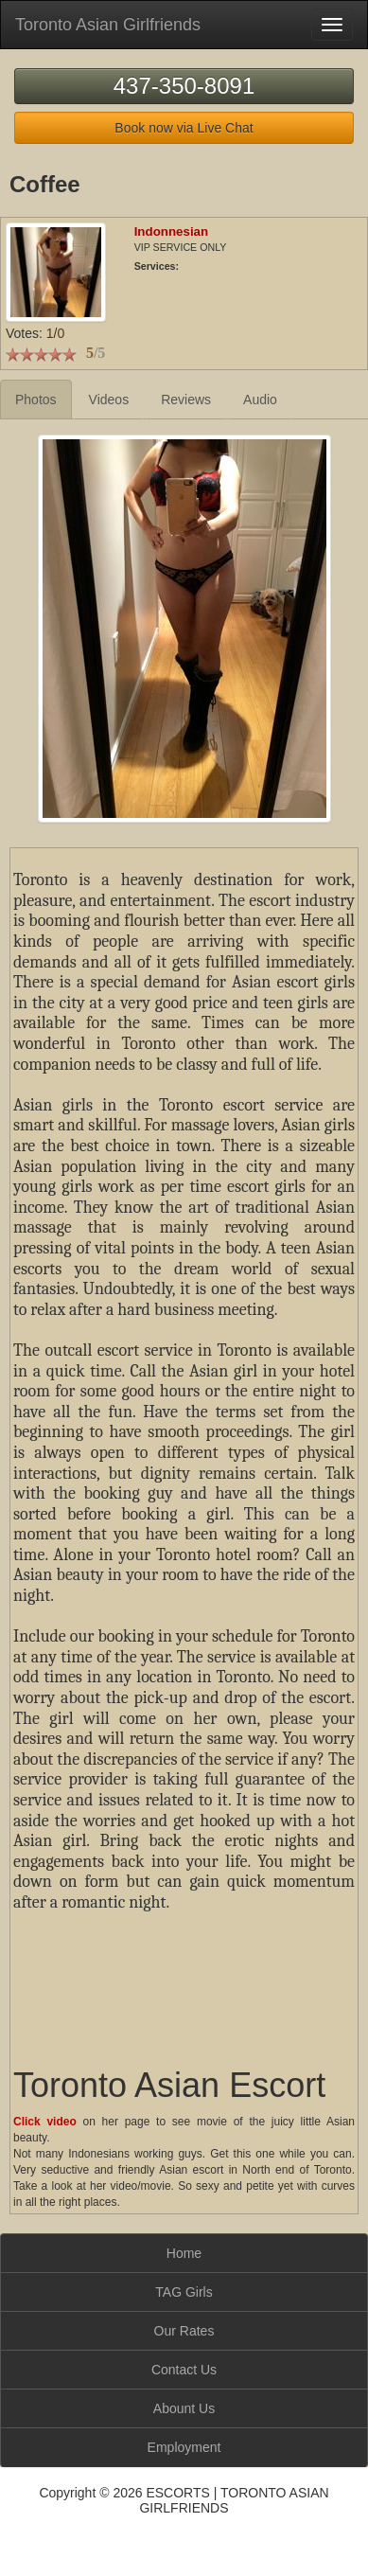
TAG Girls (183, 2292)
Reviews (186, 399)
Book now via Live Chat (183, 127)
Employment (184, 2447)
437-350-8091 (184, 85)
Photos (36, 399)
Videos (109, 399)
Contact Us (184, 2369)
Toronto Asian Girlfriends (108, 24)
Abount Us (184, 2408)
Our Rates (184, 2330)
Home (184, 2253)
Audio (260, 399)
